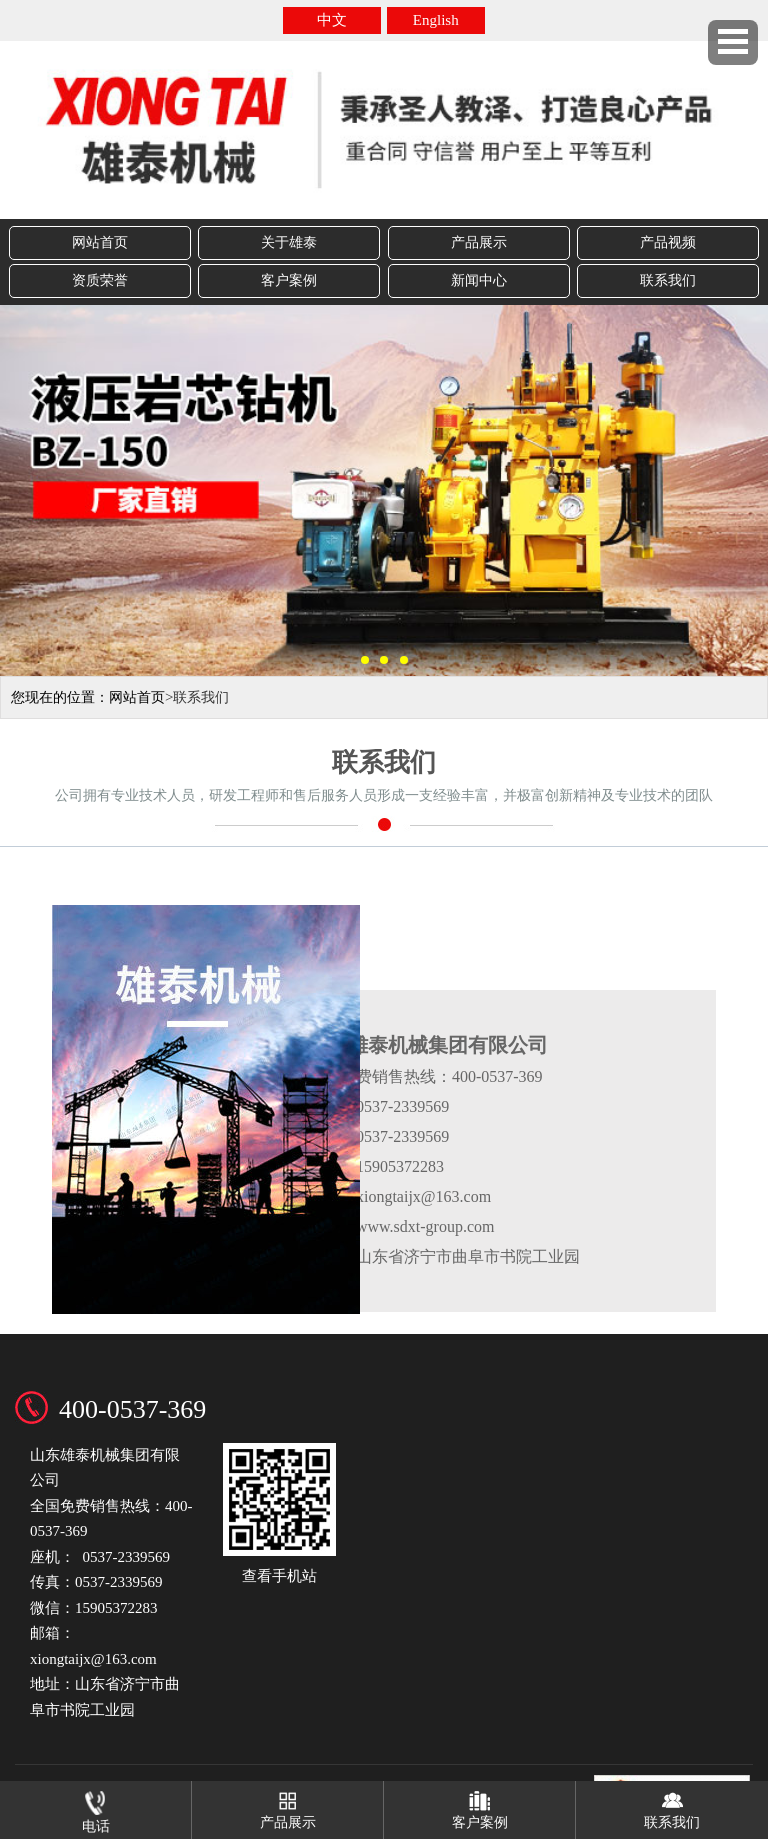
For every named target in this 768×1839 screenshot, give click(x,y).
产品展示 (479, 242)
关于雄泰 (289, 242)
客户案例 (289, 280)
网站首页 (100, 242)
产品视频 (668, 242)
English (436, 20)
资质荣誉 (100, 280)
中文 (332, 20)
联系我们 (668, 280)
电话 (96, 1807)
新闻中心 (479, 280)
